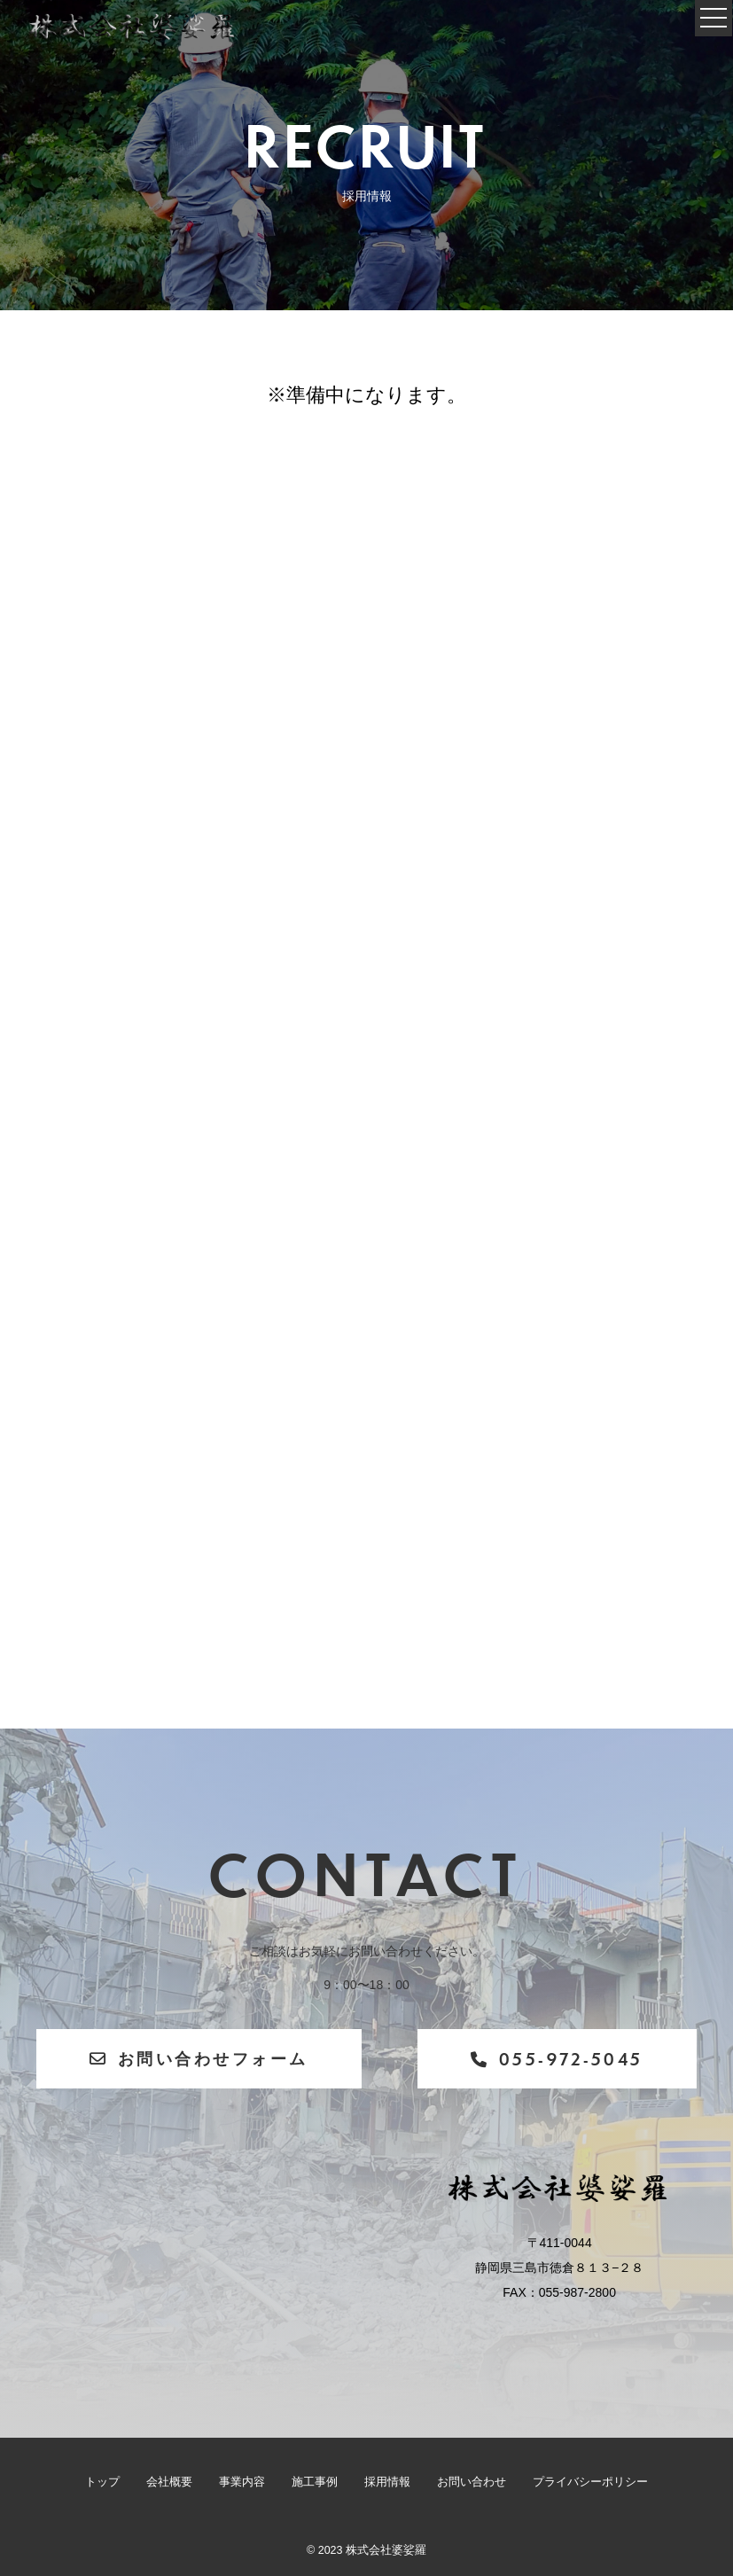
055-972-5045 (557, 2059)
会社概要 (169, 2482)
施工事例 (315, 2482)
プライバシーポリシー (590, 2482)
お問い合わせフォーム (199, 2058)
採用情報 (387, 2482)
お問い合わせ (471, 2482)
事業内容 (242, 2482)
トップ (102, 2482)
